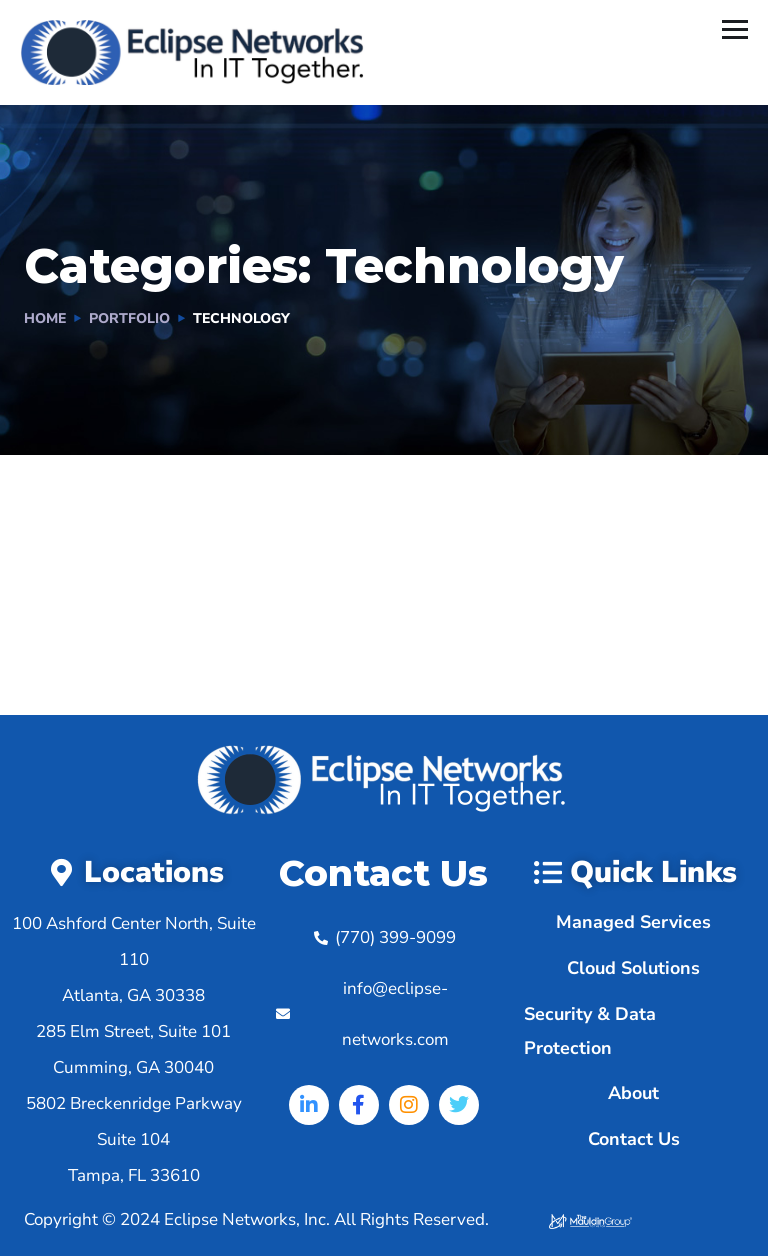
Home (45, 318)
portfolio (129, 318)
